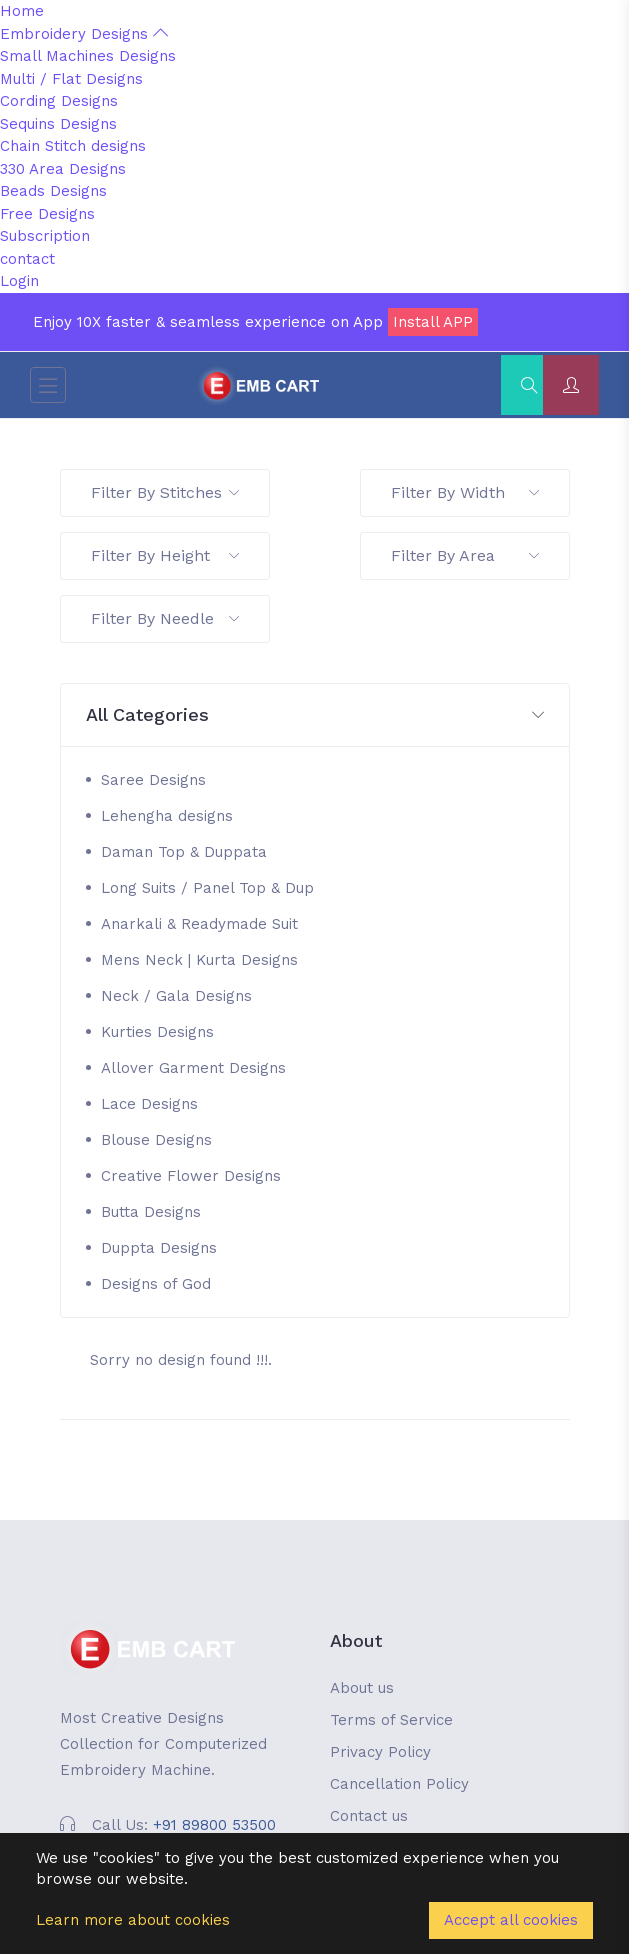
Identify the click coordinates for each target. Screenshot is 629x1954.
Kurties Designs (157, 1032)
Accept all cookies (511, 1920)
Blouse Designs (156, 1140)
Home (22, 11)
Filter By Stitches (165, 492)
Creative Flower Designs (191, 1176)
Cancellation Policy (399, 1784)
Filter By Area (465, 555)
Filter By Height (165, 555)
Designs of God (156, 1284)
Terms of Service (391, 1720)
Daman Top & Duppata (184, 852)
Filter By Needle (165, 618)
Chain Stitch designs (73, 146)
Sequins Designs (58, 124)
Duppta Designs (159, 1248)
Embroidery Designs (84, 34)
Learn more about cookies (133, 1920)
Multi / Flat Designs (71, 79)
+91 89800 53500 (214, 1825)
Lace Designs (149, 1104)
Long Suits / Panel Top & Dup (207, 888)
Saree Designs (153, 780)
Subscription (45, 236)
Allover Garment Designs (193, 1068)
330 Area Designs (63, 169)
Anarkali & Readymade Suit (199, 924)
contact (27, 259)
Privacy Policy (380, 1752)
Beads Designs (53, 191)
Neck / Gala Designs (176, 996)
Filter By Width (465, 492)
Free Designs (47, 214)
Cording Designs (59, 101)
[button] (315, 715)
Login (19, 281)
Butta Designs (151, 1212)
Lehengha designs (167, 816)
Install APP (433, 322)
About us (362, 1688)
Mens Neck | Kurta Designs (199, 960)
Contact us (369, 1816)
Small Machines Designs (88, 56)
